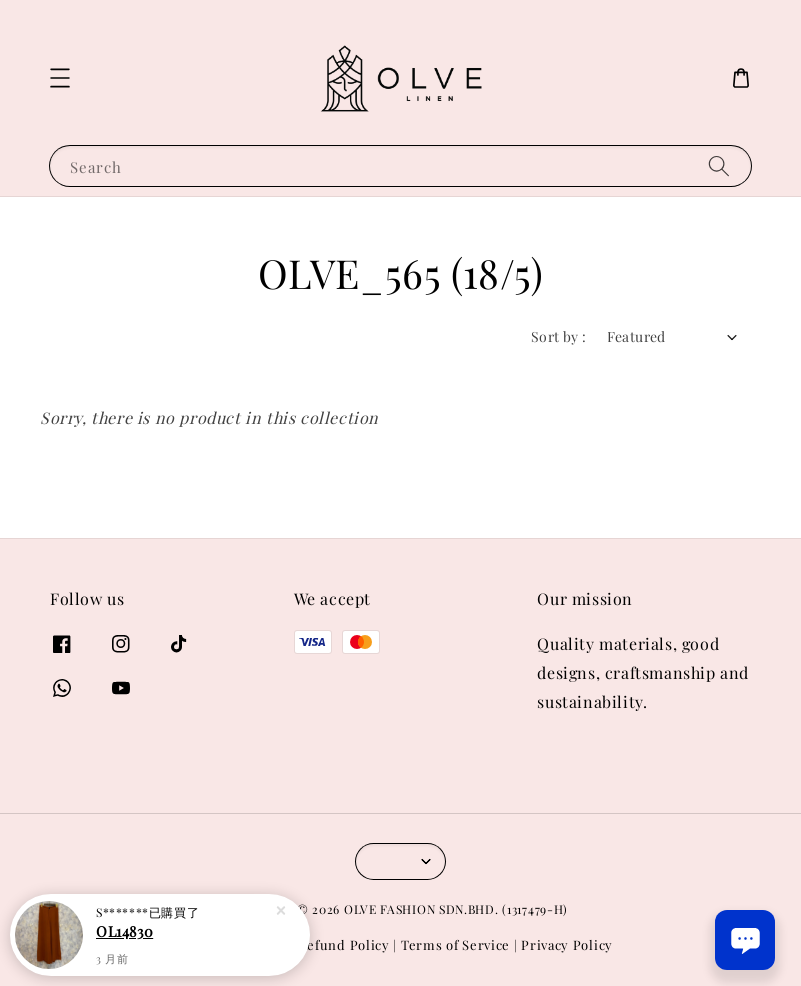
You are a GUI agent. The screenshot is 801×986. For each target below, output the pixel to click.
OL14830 (124, 931)
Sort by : (559, 336)
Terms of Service (455, 944)
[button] (60, 78)
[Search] (719, 165)
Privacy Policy (567, 944)
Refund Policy (344, 944)
